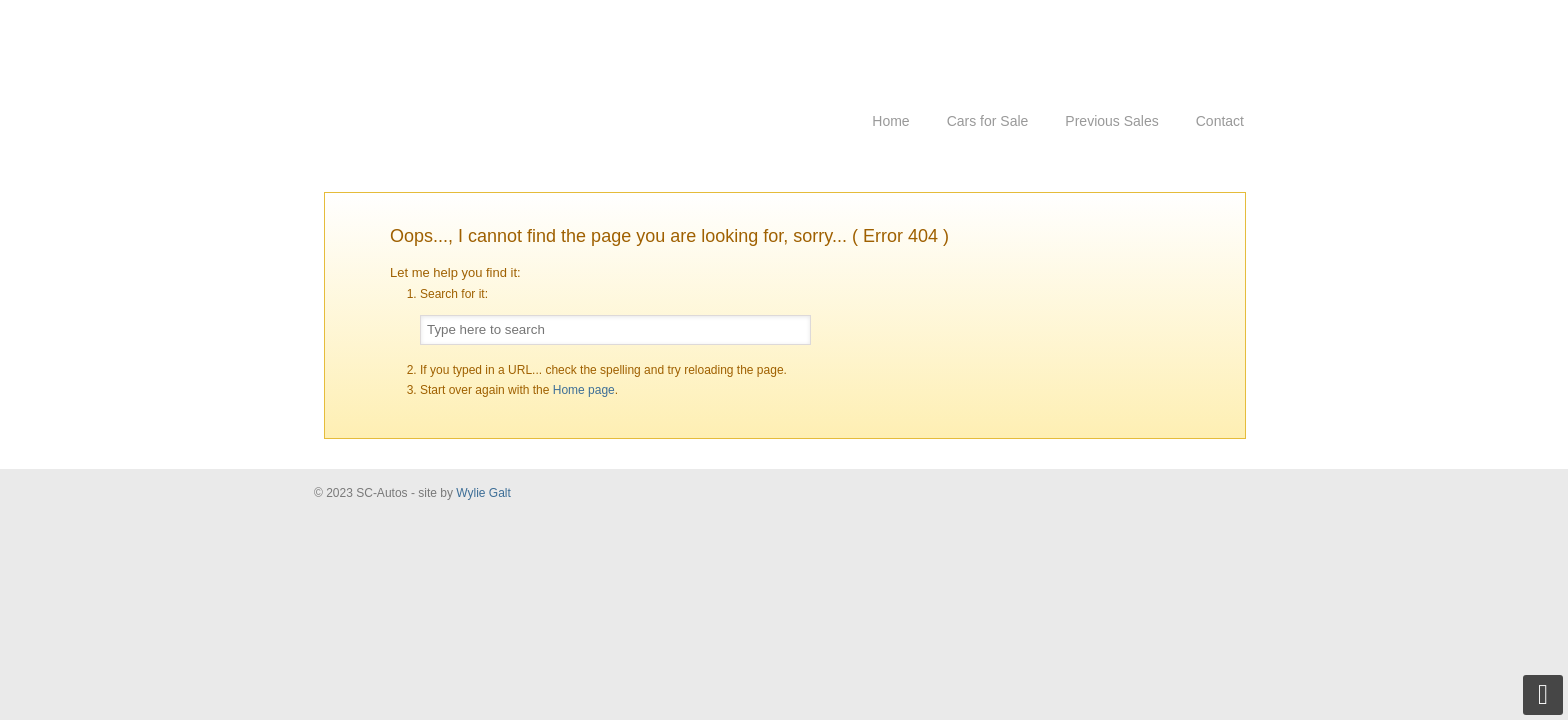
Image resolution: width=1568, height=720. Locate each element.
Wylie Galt (483, 493)
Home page (584, 390)
